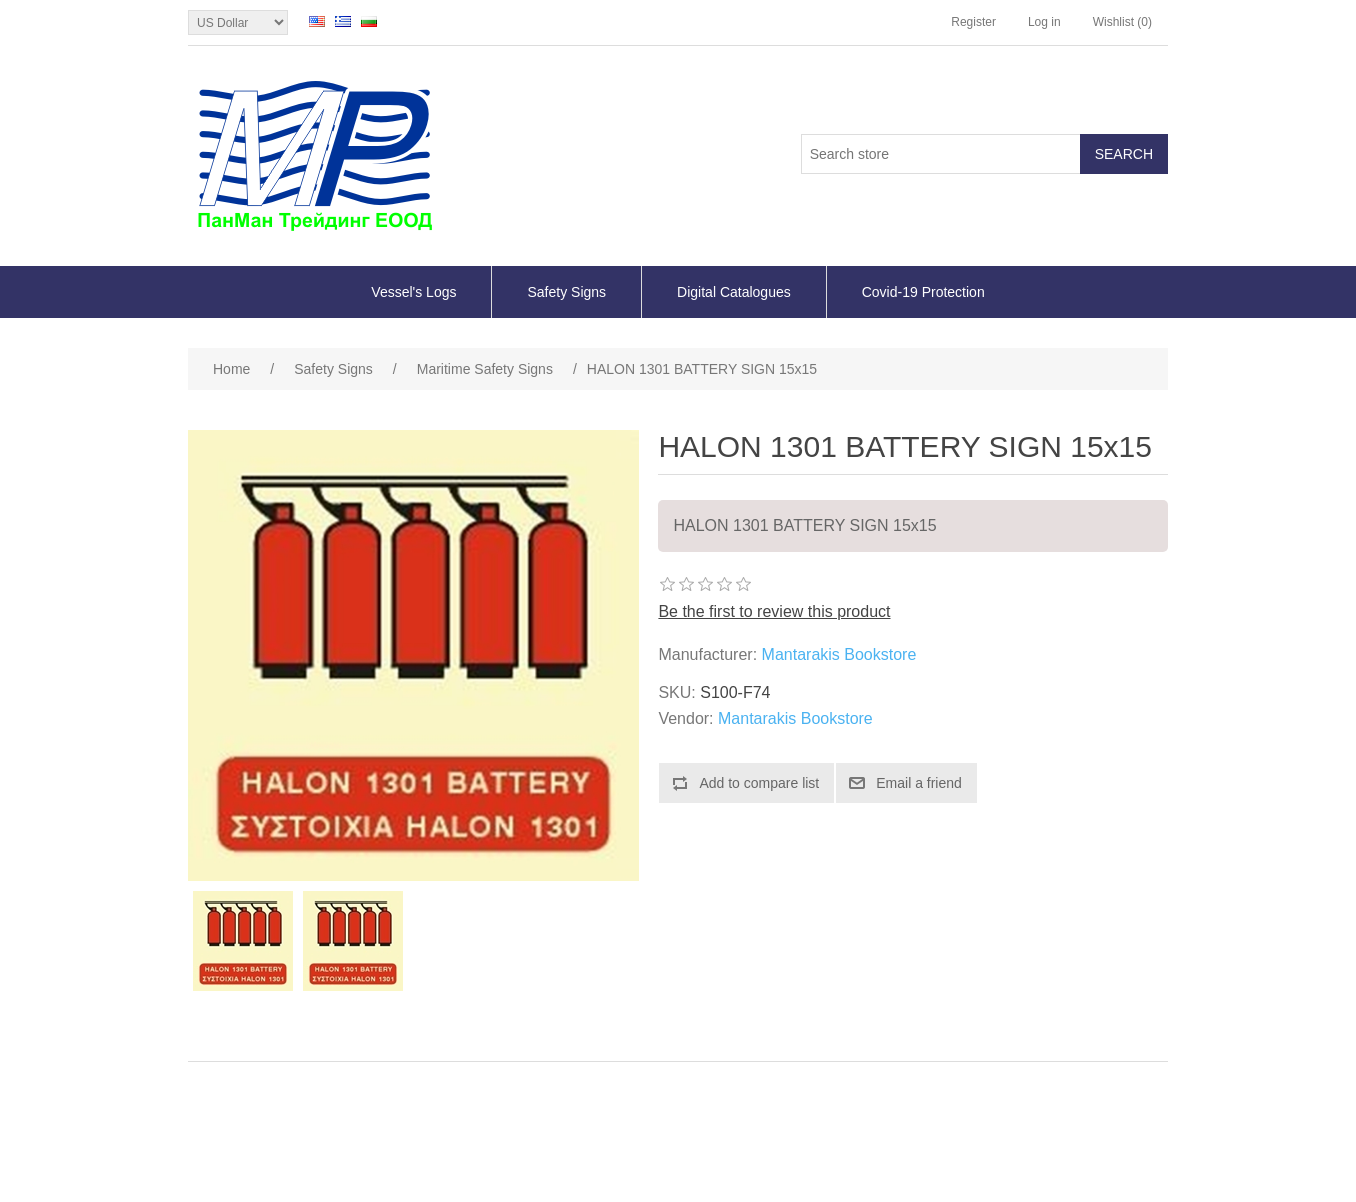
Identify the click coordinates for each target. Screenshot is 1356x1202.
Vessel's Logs (413, 292)
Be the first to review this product (774, 611)
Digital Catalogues (734, 292)
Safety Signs (566, 292)
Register (973, 22)
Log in (1044, 22)
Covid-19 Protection (923, 292)
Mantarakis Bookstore (839, 654)
